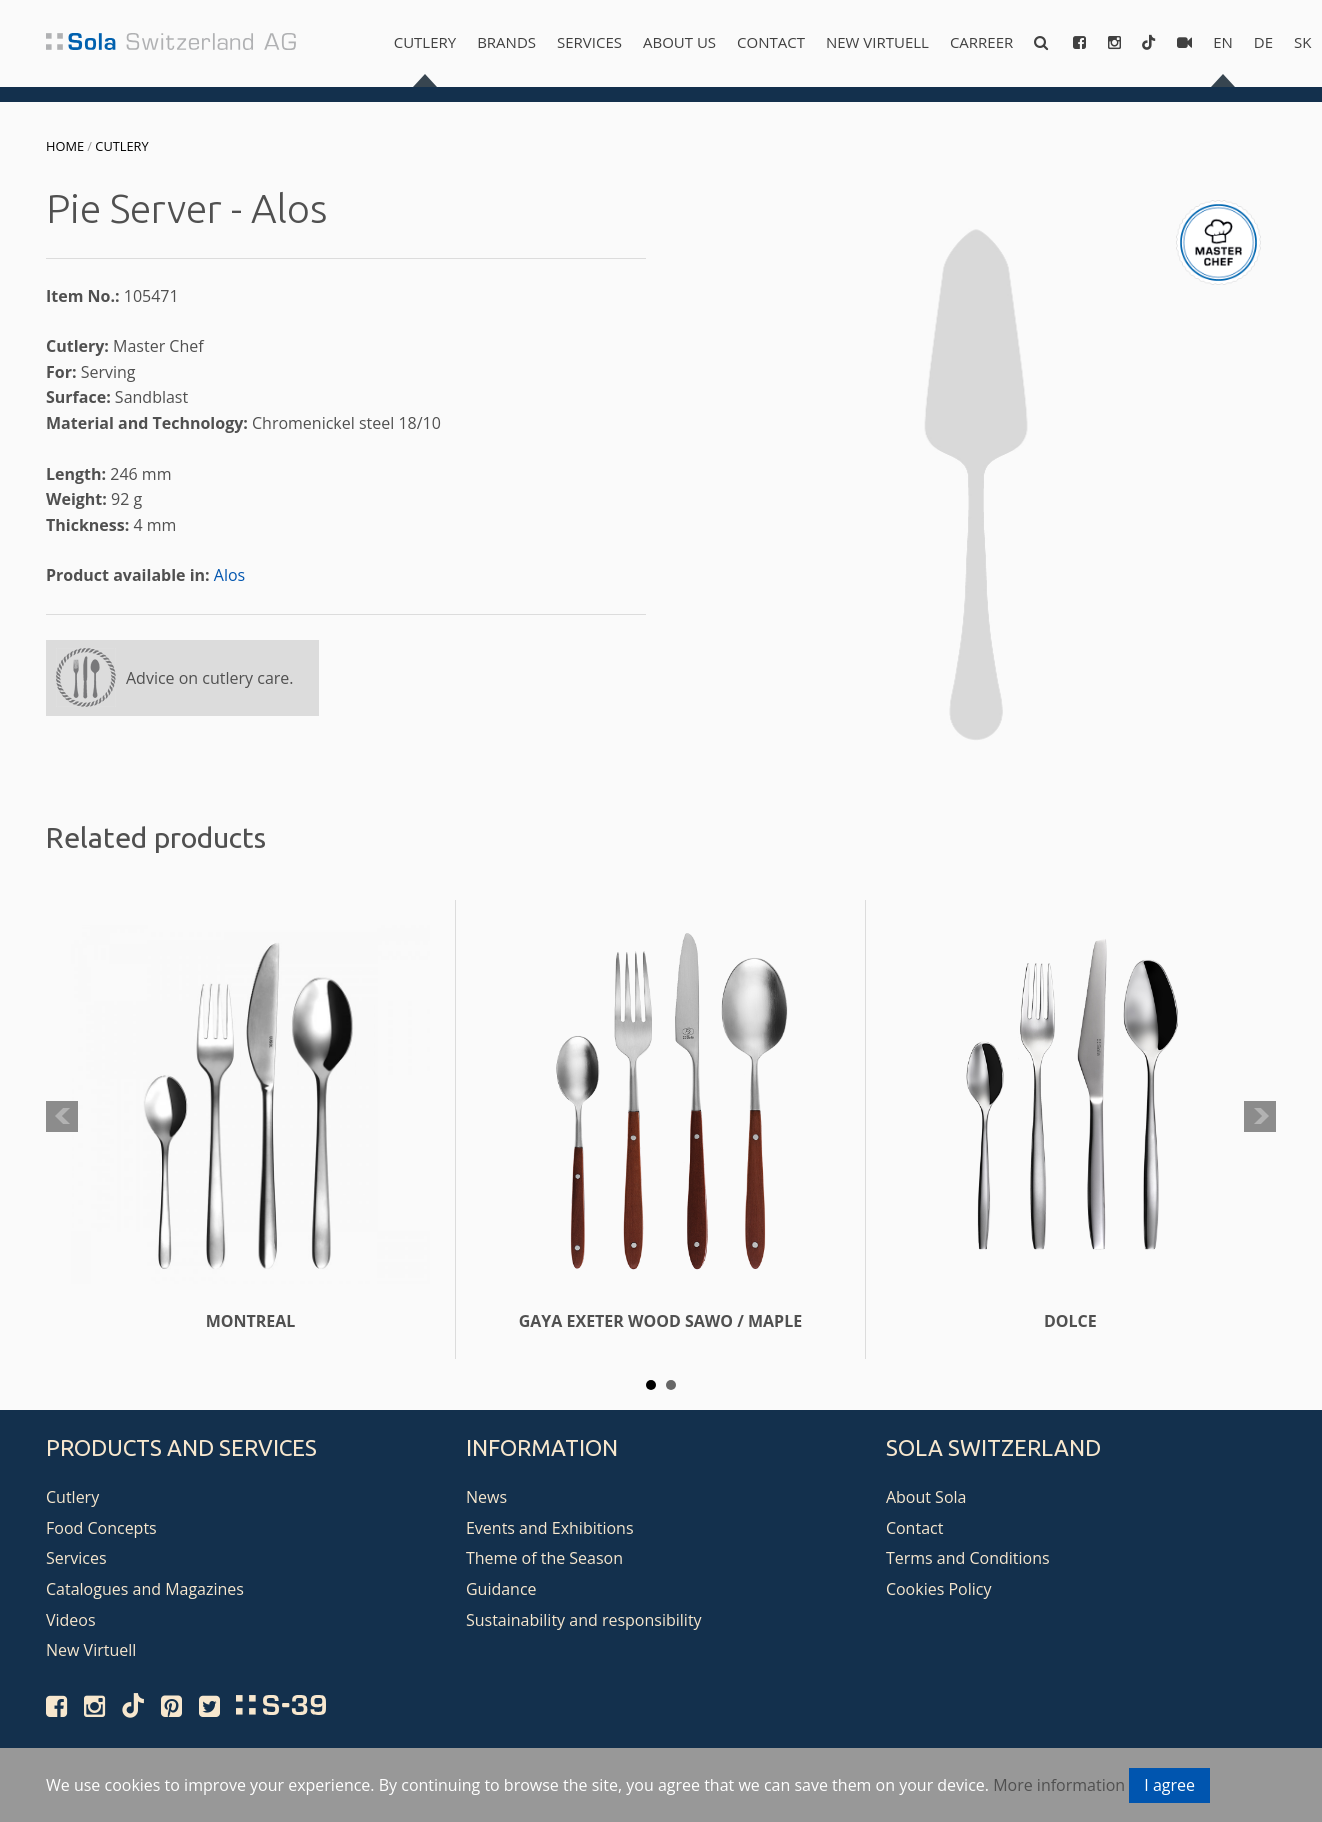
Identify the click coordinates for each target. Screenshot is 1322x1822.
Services (589, 42)
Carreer (981, 42)
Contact (771, 42)
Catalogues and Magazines (145, 1589)
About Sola (926, 1497)
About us (679, 42)
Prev (62, 1117)
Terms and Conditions (968, 1558)
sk (1302, 42)
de (1263, 42)
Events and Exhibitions (550, 1528)
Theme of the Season (544, 1558)
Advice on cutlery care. (210, 678)
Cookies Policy (939, 1589)
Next (1260, 1117)
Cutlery (425, 42)
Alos (229, 575)
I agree (1169, 1785)
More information (1059, 1785)
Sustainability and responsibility (584, 1620)
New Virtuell (877, 42)
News (486, 1497)
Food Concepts (101, 1528)
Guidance (501, 1589)
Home (65, 146)
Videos (71, 1620)
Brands (506, 42)
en (1223, 42)
